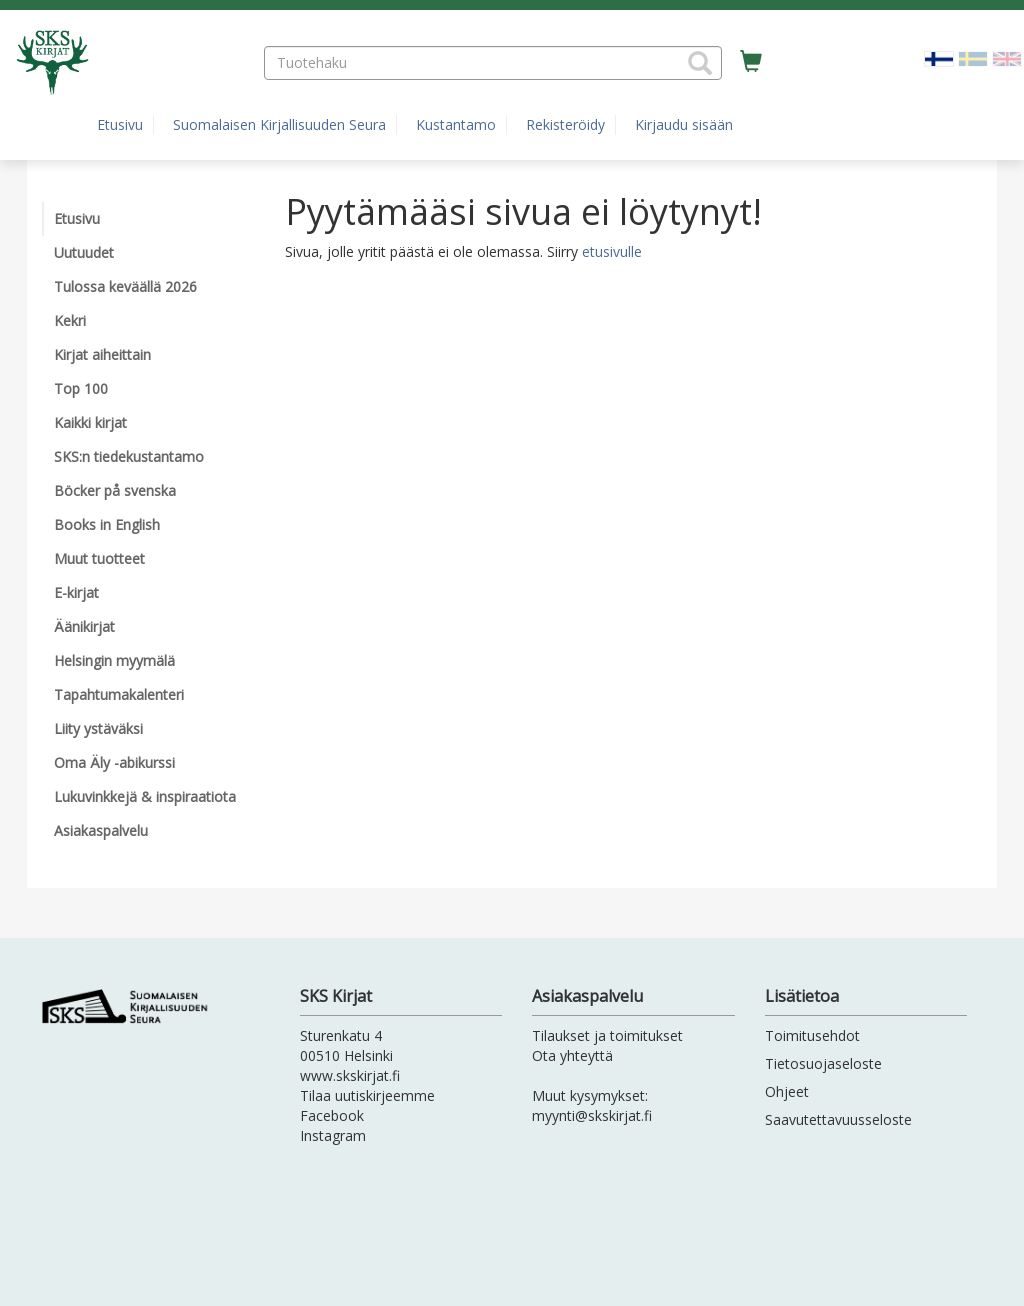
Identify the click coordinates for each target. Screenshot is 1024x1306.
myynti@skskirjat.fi (592, 1115)
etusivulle (612, 251)
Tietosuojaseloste (823, 1063)
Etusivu (120, 124)
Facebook (332, 1115)
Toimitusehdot (812, 1035)
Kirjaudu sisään (684, 124)
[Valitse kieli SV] (973, 57)
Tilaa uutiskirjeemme (367, 1095)
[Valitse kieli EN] (1007, 57)
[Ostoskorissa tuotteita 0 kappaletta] (751, 62)
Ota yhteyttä (572, 1055)
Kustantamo (456, 124)
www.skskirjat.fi (350, 1075)
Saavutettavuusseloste (838, 1119)
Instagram (333, 1135)
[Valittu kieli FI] (939, 57)
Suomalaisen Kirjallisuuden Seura (279, 124)
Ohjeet (787, 1091)
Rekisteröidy (565, 124)
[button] (700, 63)
